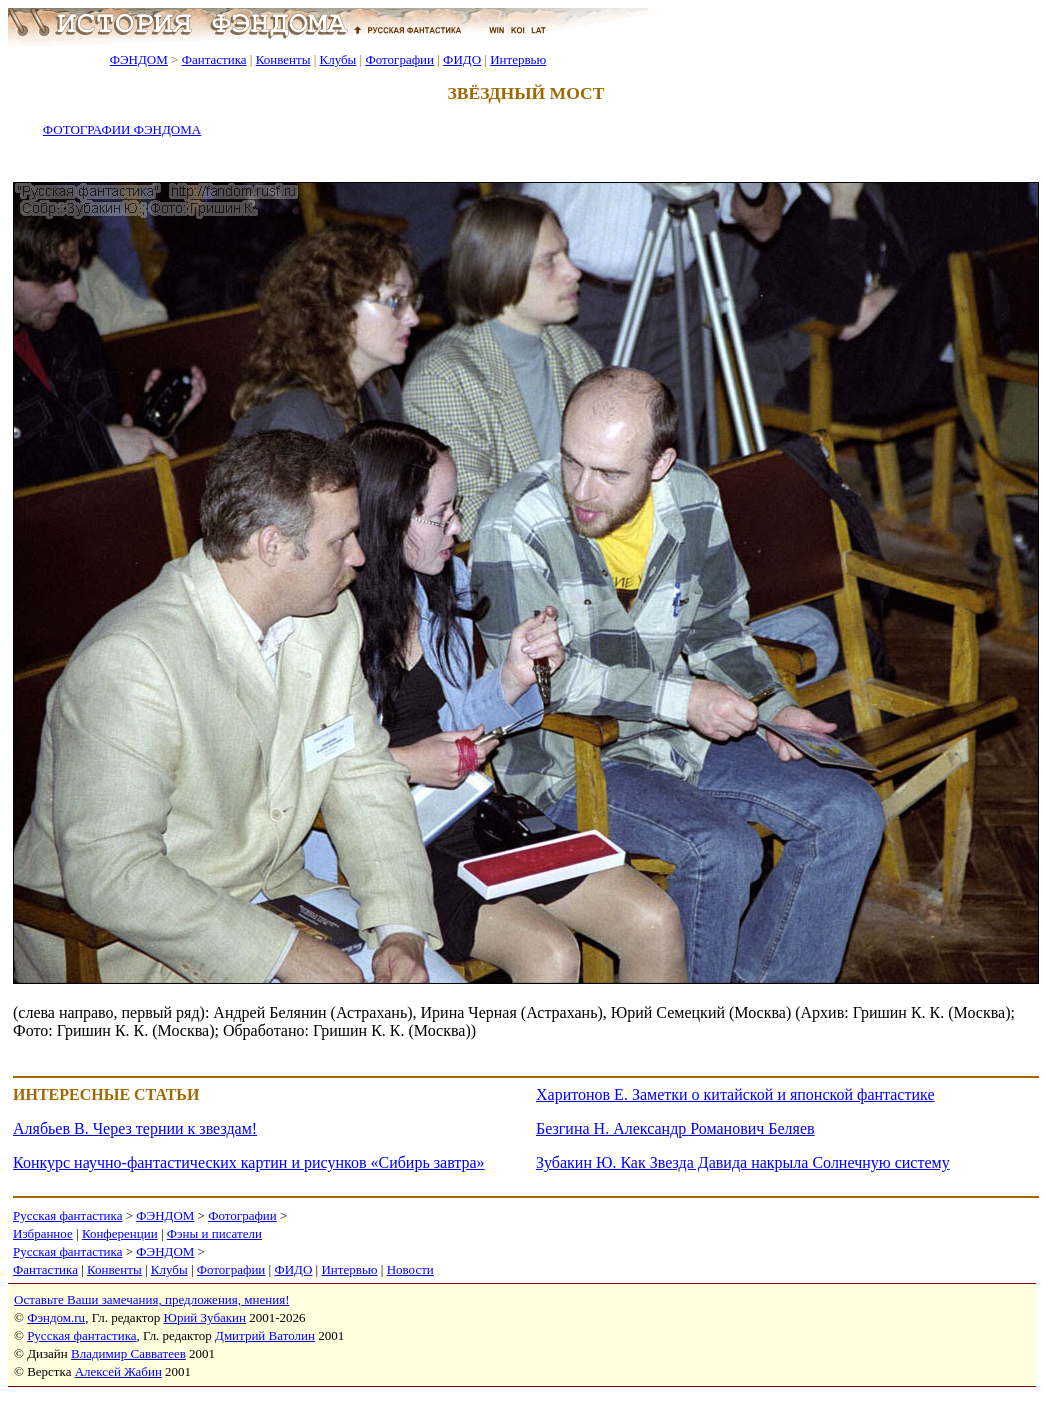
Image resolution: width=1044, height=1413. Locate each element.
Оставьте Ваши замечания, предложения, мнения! (151, 1299)
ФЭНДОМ (139, 59)
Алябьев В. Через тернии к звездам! (135, 1128)
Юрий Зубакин (205, 1317)
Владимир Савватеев (128, 1353)
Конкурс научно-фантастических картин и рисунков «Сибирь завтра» (249, 1162)
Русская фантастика (67, 1215)
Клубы (337, 59)
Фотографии (399, 59)
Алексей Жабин (118, 1371)
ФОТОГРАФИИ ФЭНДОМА (122, 129)
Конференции (120, 1233)
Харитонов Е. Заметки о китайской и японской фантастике (735, 1094)
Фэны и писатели (214, 1233)
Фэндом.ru (56, 1317)
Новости (410, 1269)
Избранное (43, 1233)
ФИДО (462, 59)
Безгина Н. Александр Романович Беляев (675, 1128)
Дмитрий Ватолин (265, 1335)
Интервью (518, 59)
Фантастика (214, 59)
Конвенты (283, 59)
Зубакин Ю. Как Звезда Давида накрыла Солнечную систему (743, 1162)
